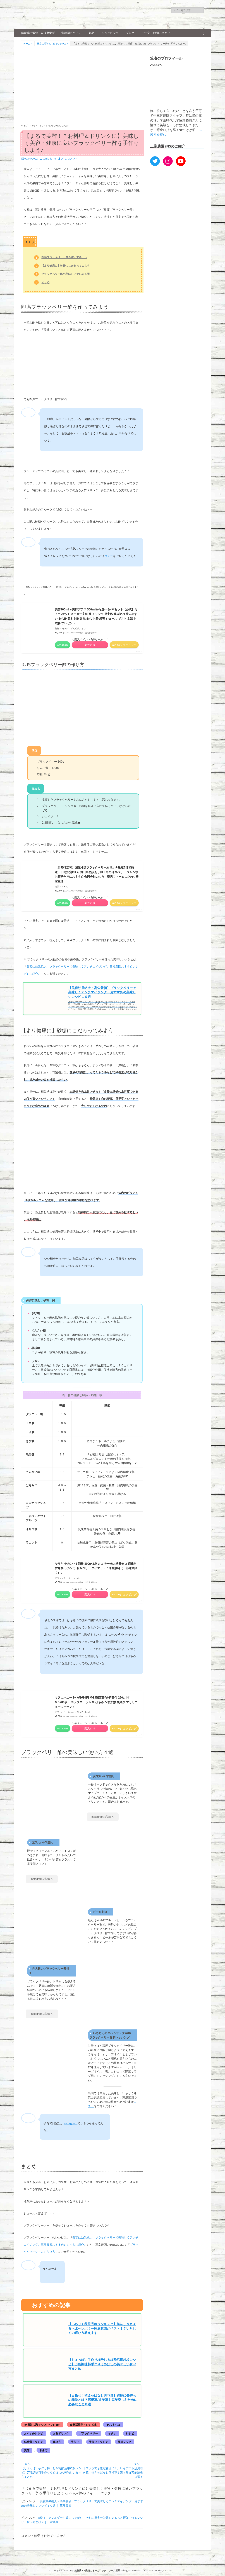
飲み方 (43, 2450)
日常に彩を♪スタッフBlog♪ (52, 43)
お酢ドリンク (61, 2433)
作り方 (57, 2442)
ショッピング (110, 33)
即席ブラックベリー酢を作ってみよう (64, 257)
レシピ (130, 2433)
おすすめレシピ (33, 2433)
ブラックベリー (88, 2433)
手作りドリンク (98, 2442)
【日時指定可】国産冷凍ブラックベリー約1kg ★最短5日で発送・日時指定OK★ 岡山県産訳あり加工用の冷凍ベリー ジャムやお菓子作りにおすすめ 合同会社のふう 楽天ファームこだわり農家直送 (97, 874)
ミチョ (112, 2433)
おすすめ (114, 2424)
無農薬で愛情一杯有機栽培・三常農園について (51, 33)
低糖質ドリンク (33, 2442)
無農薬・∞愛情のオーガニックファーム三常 (97, 2570)
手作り (75, 2442)
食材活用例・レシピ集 (83, 2424)
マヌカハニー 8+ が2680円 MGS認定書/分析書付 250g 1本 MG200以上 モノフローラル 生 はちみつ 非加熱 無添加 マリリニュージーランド (96, 1702)
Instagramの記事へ (102, 1816)
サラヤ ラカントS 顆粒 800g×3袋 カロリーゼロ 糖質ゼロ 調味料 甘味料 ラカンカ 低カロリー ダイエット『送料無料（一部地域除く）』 (96, 1568)
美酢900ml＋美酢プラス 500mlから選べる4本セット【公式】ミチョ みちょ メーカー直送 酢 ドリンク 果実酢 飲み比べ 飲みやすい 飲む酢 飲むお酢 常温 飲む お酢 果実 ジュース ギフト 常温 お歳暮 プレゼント (96, 616)
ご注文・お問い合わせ (156, 33)
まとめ (45, 282)
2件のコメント (69, 158)
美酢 (26, 2450)
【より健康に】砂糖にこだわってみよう (65, 265)
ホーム (28, 43)
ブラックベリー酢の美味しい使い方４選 (65, 273)
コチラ (108, 556)
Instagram (70, 2123)
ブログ (130, 33)
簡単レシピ (124, 2442)
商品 (91, 33)
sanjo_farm (49, 158)
